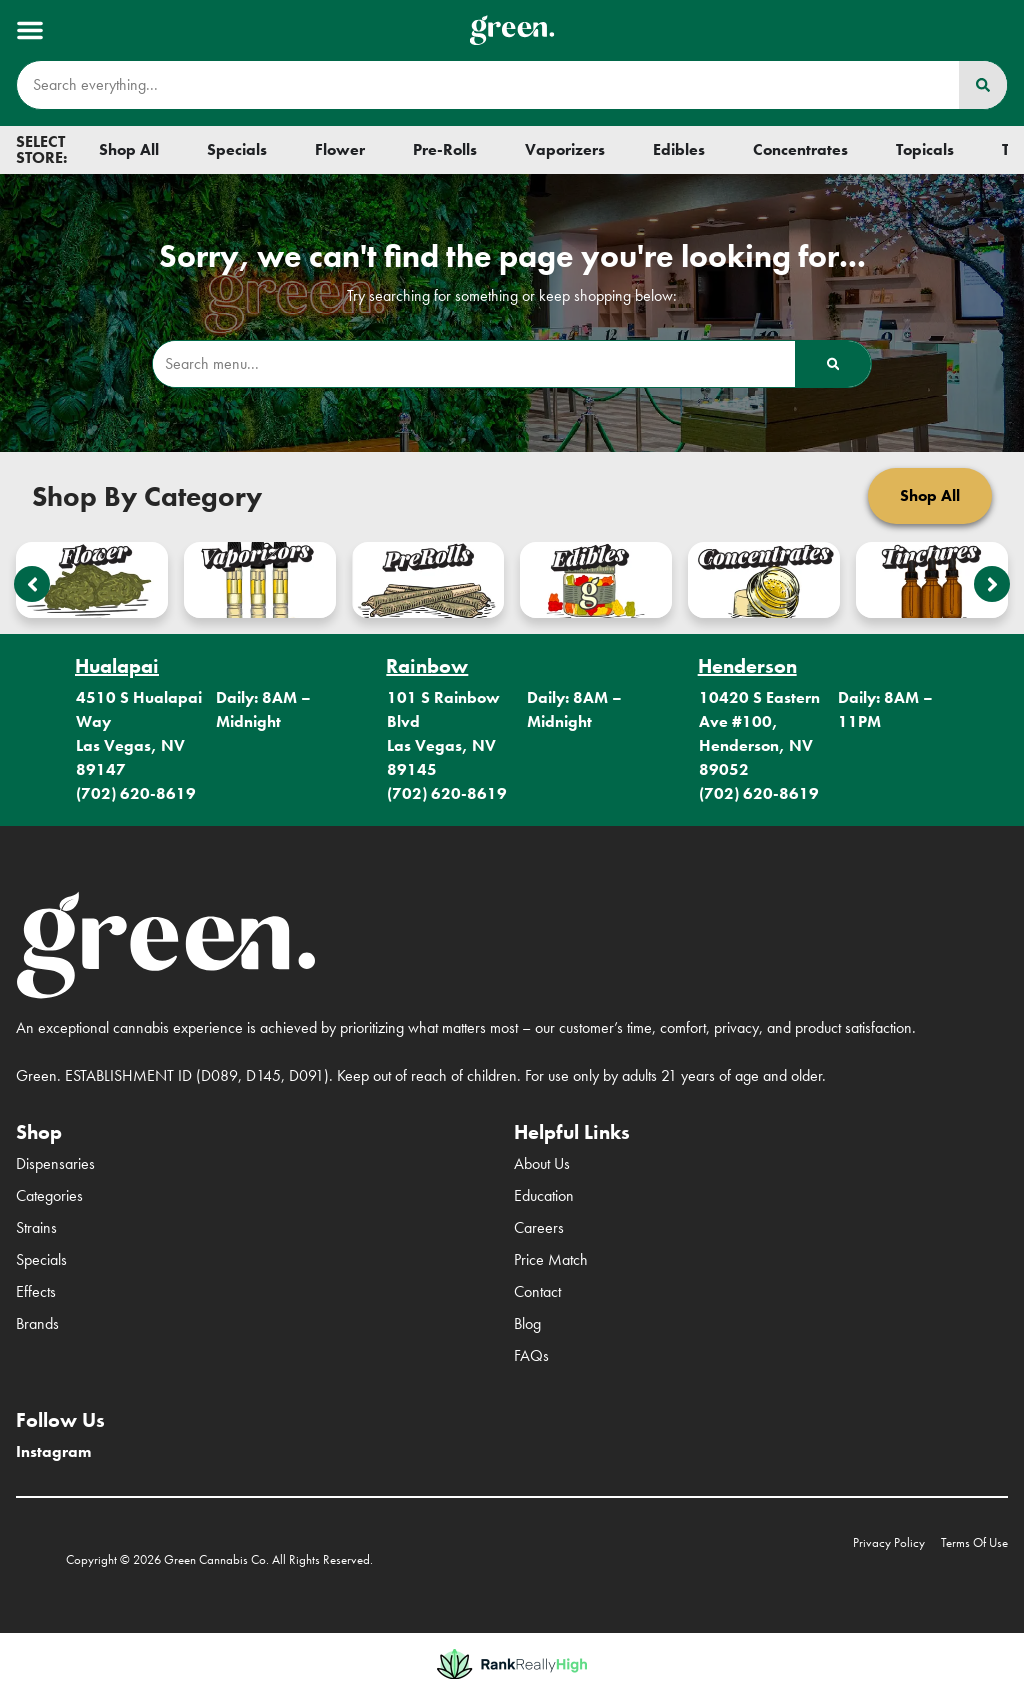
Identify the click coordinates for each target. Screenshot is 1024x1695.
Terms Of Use (974, 1542)
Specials (41, 1259)
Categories (49, 1195)
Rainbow (427, 666)
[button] (30, 30)
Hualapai (117, 666)
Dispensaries (55, 1163)
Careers (539, 1227)
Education (544, 1195)
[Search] (983, 85)
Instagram (53, 1451)
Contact (537, 1291)
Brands (37, 1323)
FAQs (531, 1355)
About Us (542, 1163)
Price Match (551, 1259)
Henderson (747, 666)
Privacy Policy (889, 1542)
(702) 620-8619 (136, 793)
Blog (527, 1323)
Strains (36, 1227)
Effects (36, 1291)
